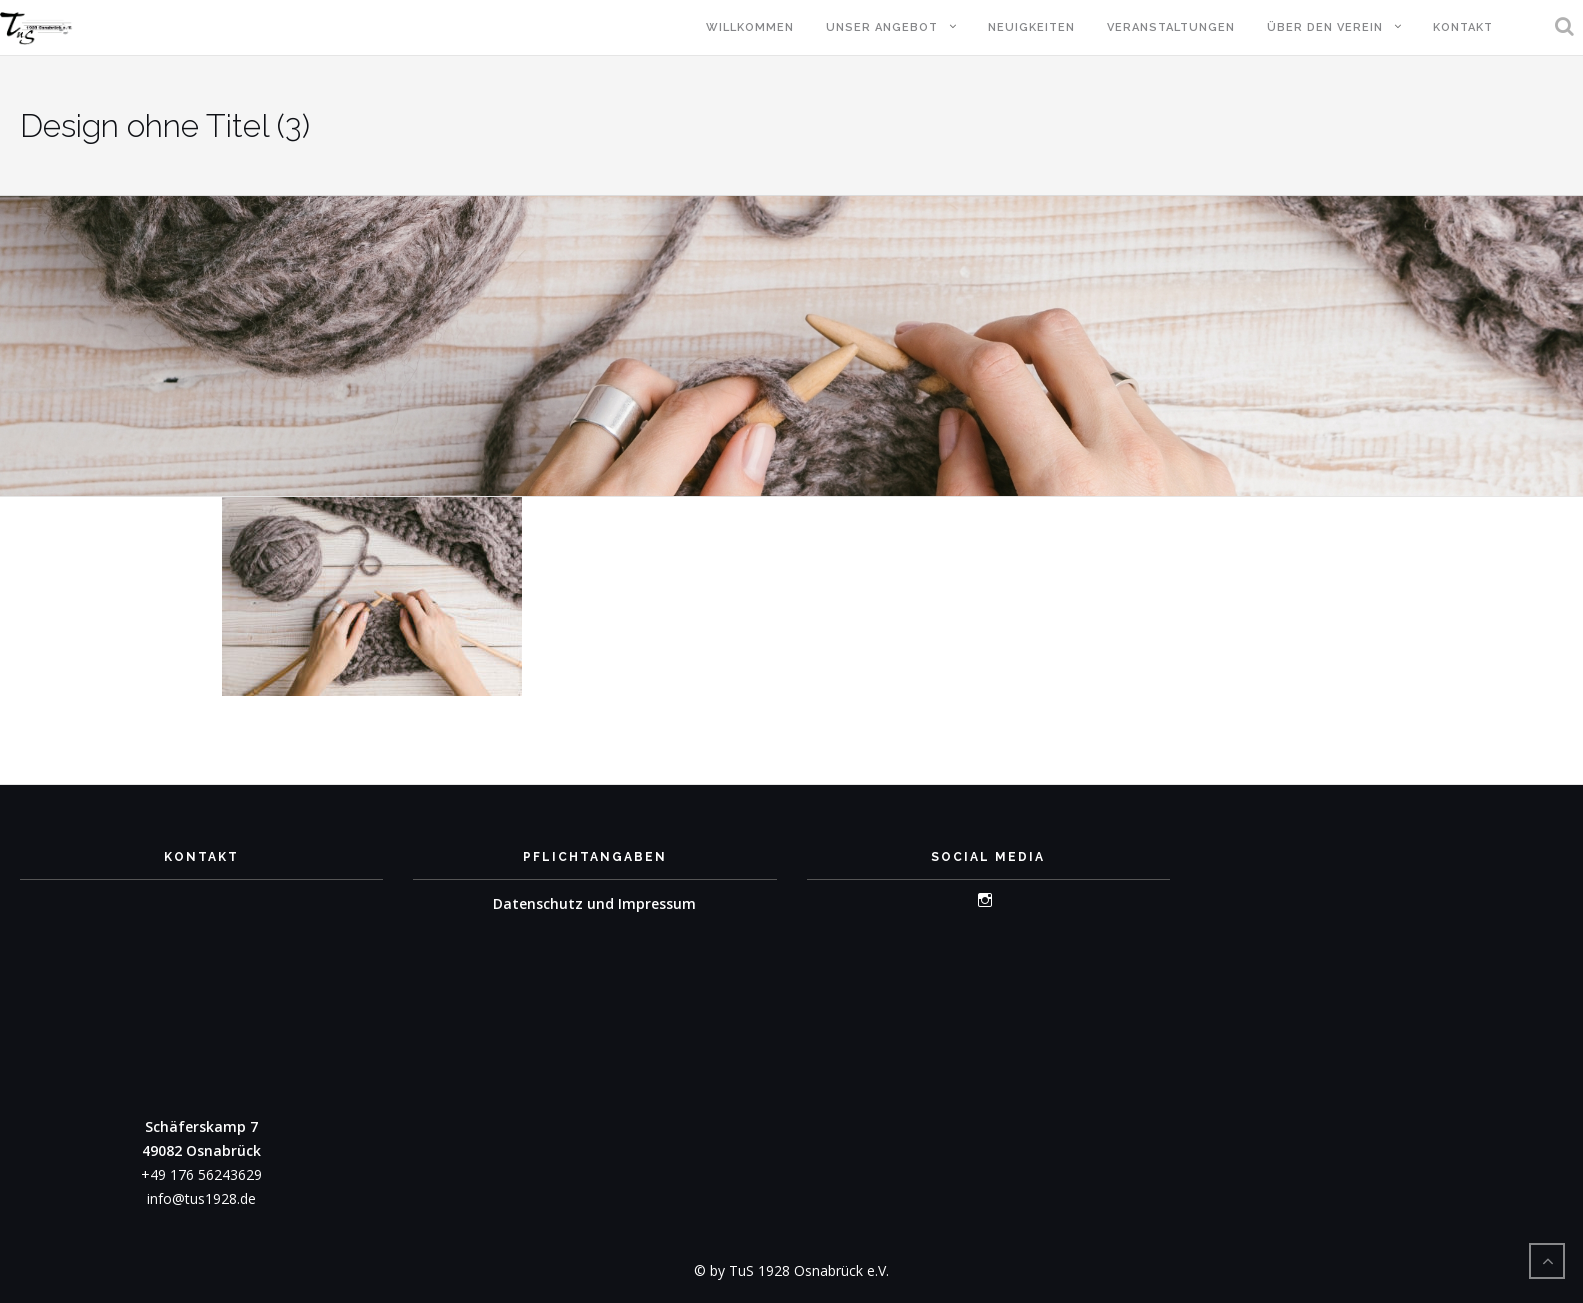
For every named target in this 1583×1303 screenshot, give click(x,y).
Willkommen (750, 27)
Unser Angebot (882, 27)
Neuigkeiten (1031, 27)
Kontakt (1463, 27)
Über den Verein (1325, 27)
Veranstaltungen (1171, 27)
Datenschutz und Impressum (594, 903)
